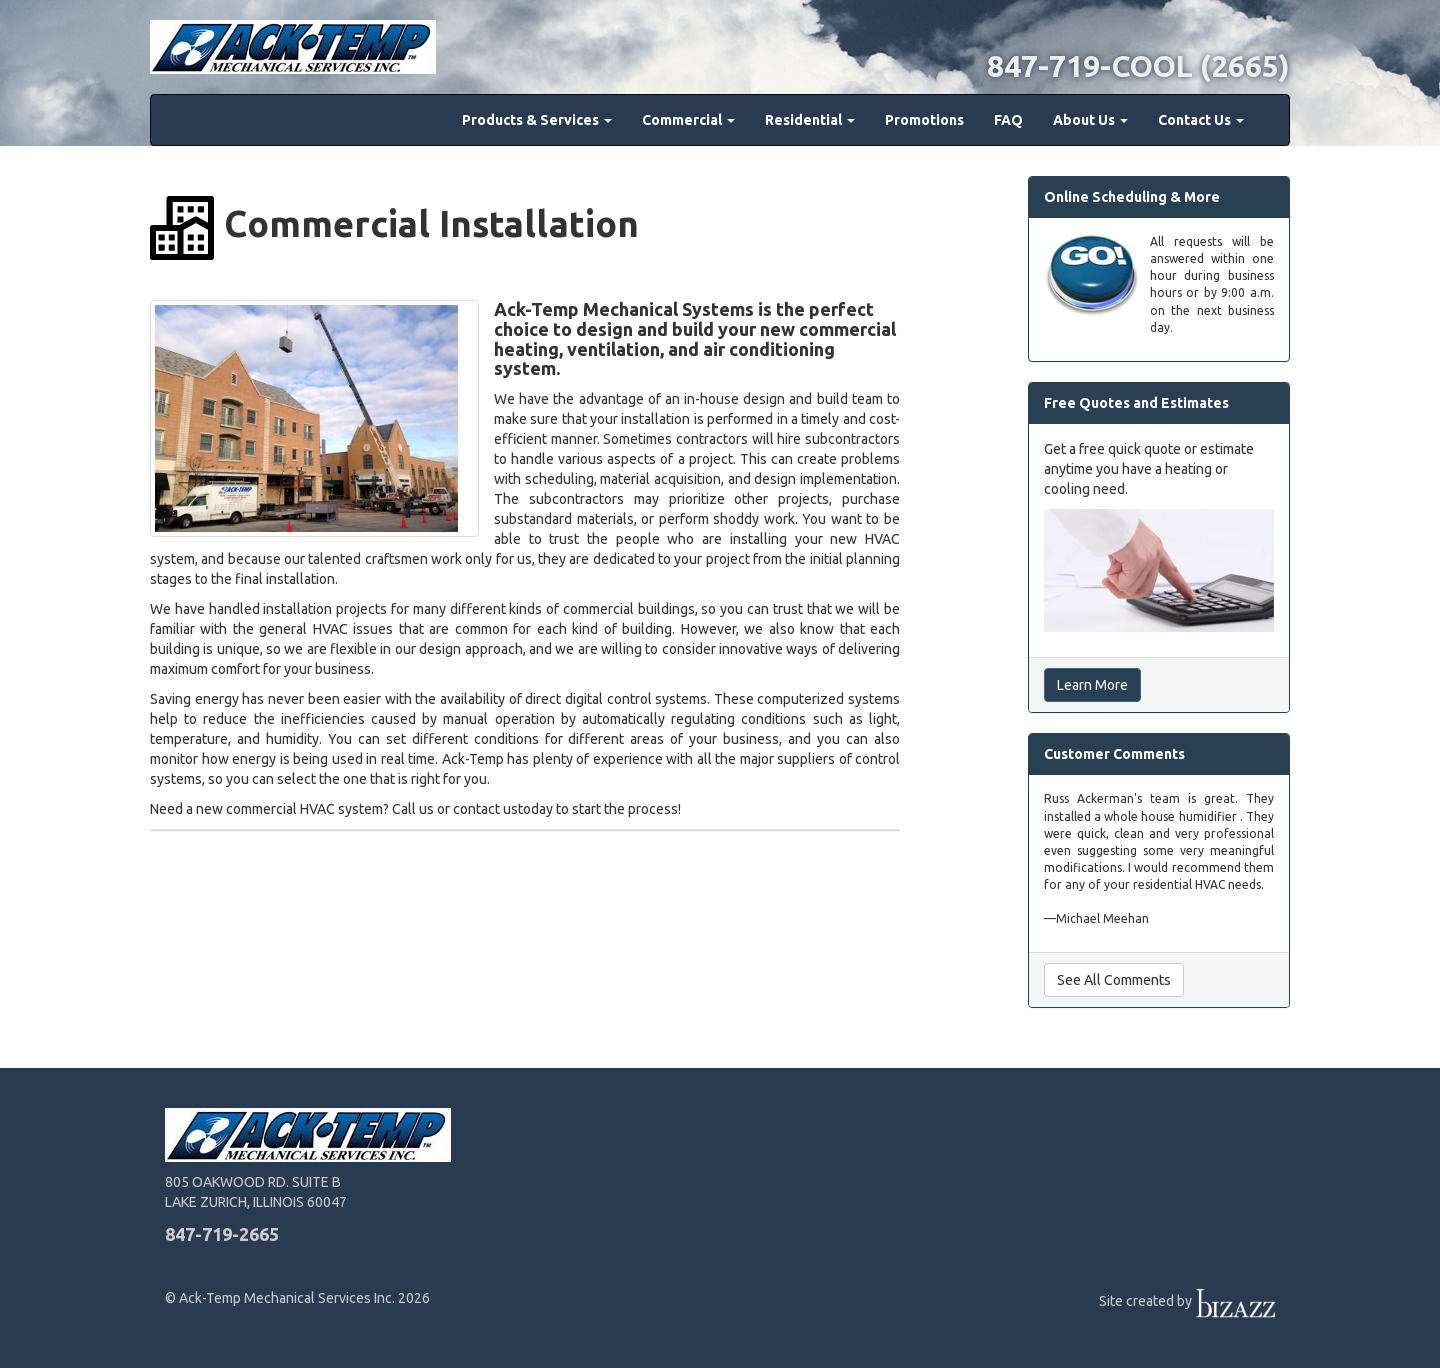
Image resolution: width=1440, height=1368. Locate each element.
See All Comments (1114, 980)
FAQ (1008, 120)
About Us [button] (1090, 120)
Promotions (924, 120)
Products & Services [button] (537, 120)
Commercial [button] (688, 120)
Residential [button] (810, 120)
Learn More (1092, 685)
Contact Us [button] (1201, 120)
